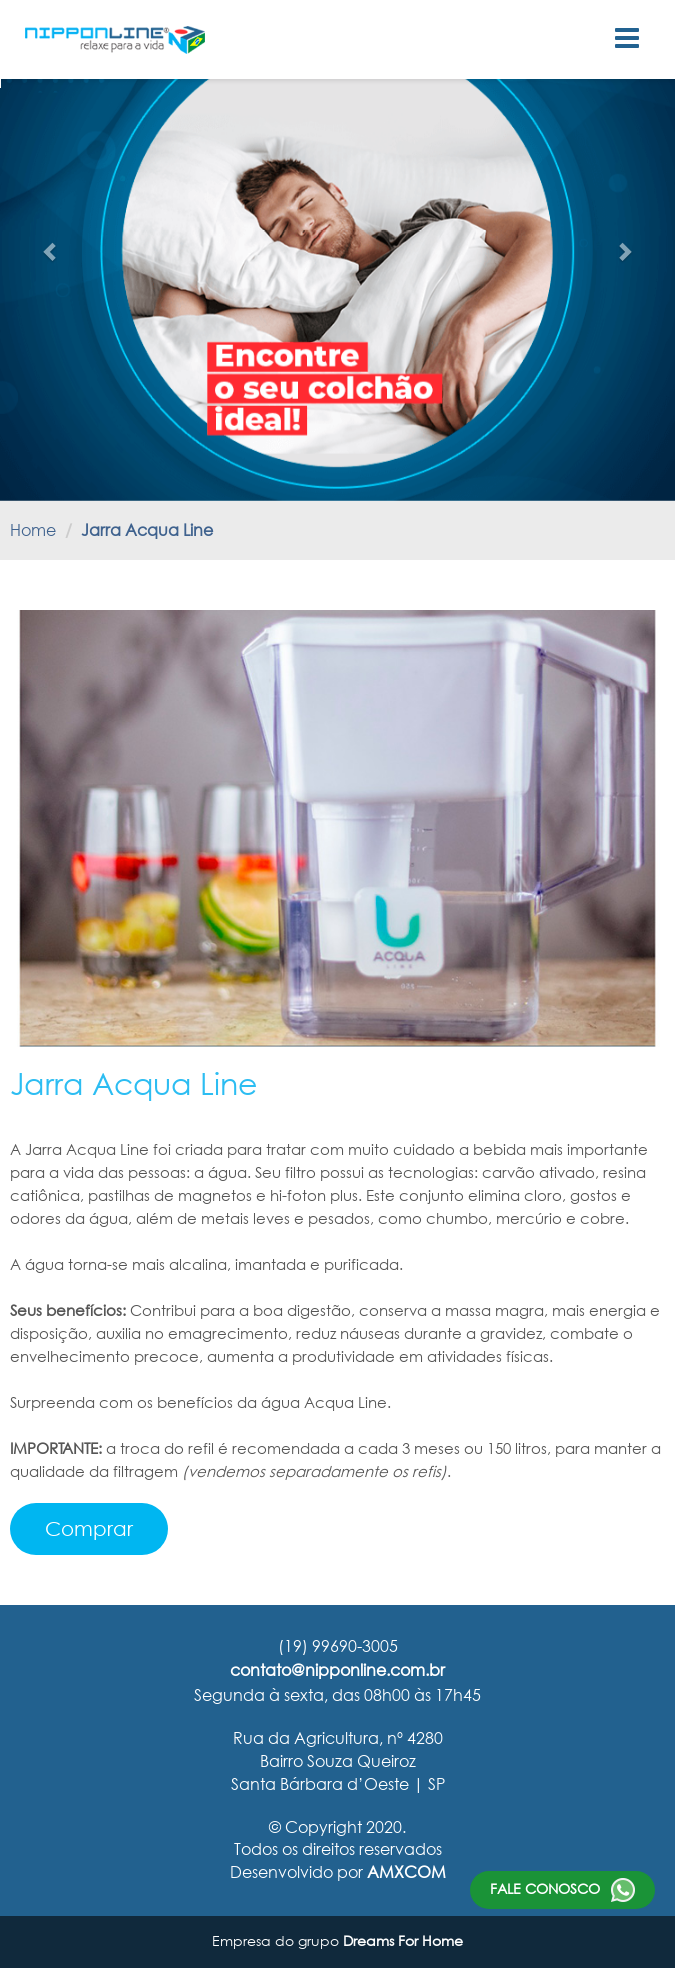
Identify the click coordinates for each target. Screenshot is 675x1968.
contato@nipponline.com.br (337, 1669)
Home (33, 529)
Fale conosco (562, 1890)
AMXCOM (406, 1871)
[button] (50, 251)
